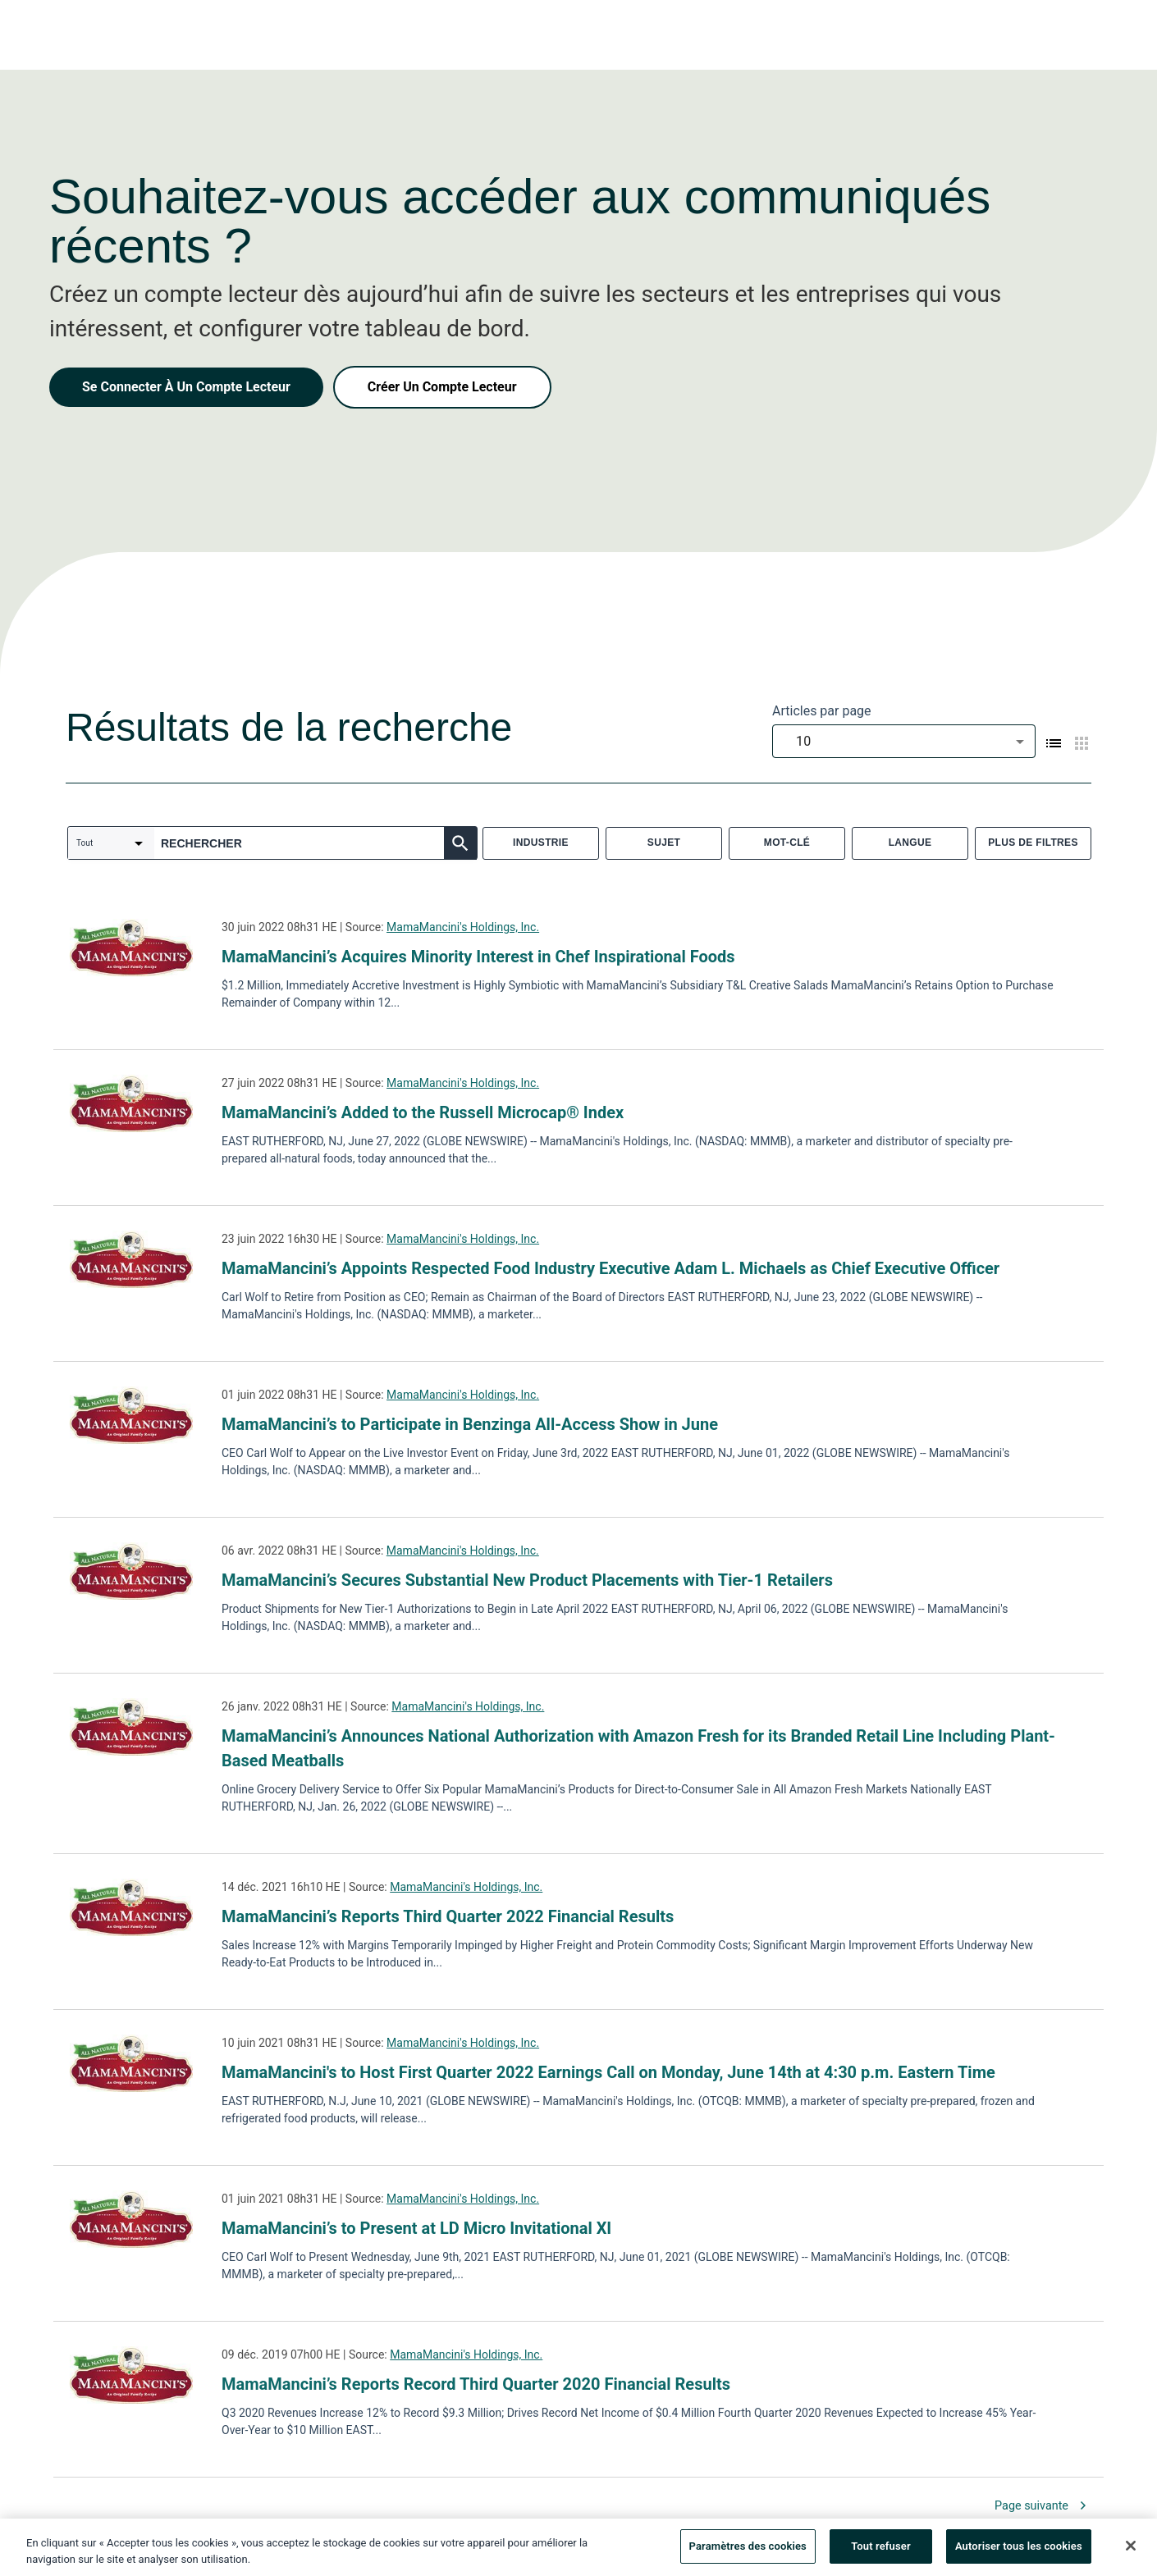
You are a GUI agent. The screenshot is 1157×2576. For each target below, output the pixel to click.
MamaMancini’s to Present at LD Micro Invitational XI (416, 2228)
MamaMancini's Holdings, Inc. (462, 927)
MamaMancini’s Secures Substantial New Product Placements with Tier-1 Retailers (527, 1580)
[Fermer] (1131, 2551)
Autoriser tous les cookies (1018, 2552)
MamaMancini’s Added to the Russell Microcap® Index (423, 1112)
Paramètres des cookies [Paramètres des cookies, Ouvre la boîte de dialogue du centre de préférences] (748, 2552)
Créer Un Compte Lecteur (442, 387)
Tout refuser (881, 2552)
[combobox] (904, 741)
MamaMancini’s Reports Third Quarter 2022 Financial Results (448, 1916)
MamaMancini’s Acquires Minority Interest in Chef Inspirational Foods (478, 956)
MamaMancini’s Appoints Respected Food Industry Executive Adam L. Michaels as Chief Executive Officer (610, 1268)
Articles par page (821, 711)
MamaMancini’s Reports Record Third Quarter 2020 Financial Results (476, 2384)
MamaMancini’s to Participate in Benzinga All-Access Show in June (470, 1424)
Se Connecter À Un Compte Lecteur (186, 387)
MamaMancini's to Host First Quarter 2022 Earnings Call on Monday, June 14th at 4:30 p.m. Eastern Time (608, 2072)
